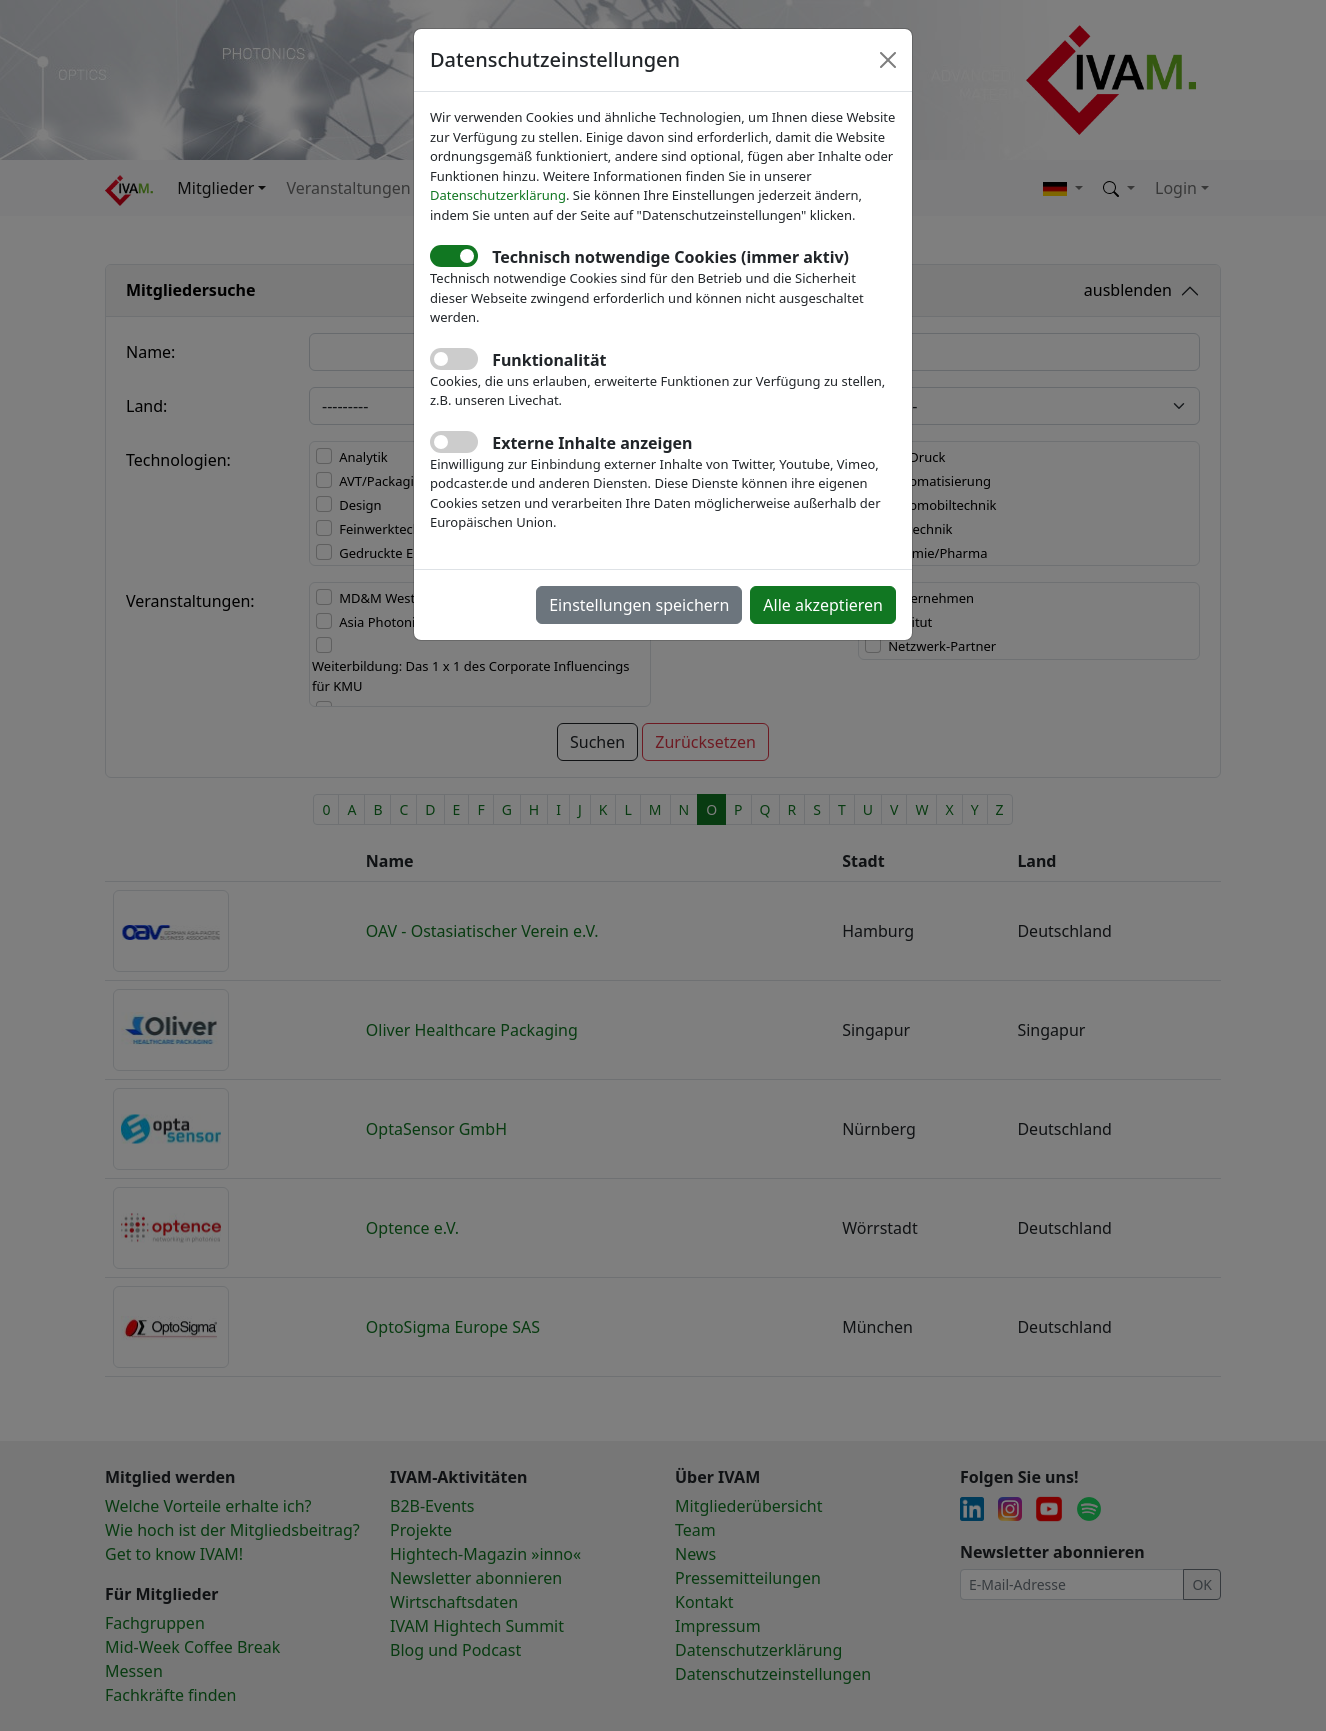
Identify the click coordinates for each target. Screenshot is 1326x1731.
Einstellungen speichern (639, 605)
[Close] (888, 60)
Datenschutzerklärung (498, 195)
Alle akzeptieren (823, 605)
